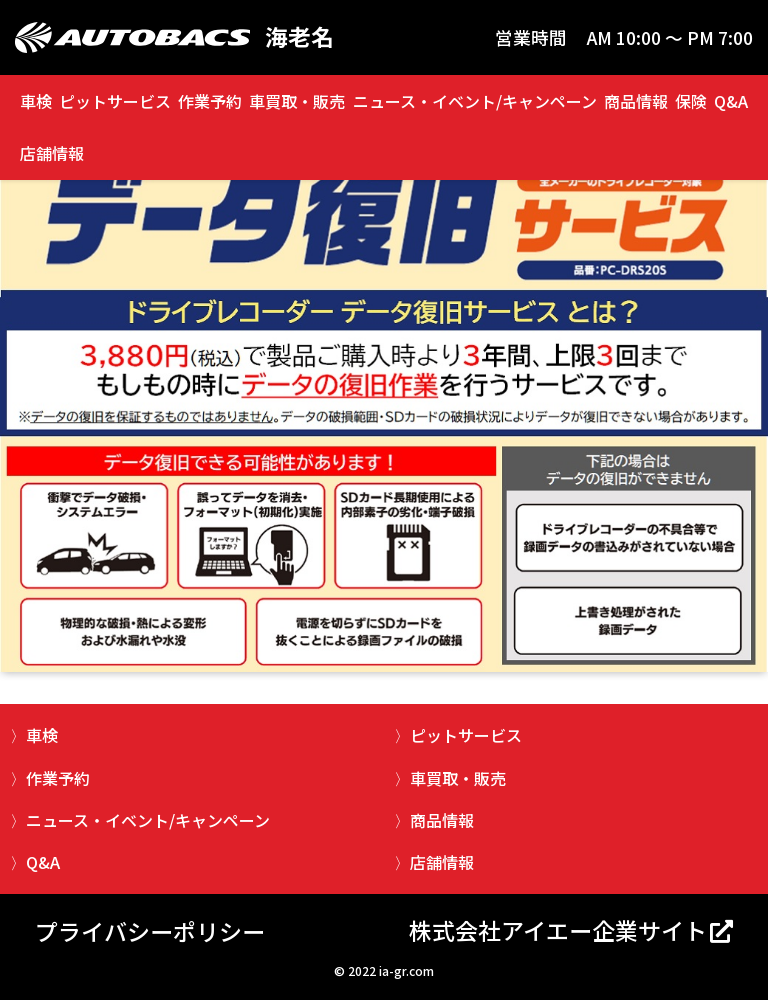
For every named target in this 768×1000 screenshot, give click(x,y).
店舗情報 (52, 153)
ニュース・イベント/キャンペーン (475, 101)
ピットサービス (115, 101)
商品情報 (636, 101)
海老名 (299, 37)
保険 (691, 101)
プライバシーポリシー (150, 931)
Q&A (731, 101)
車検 (36, 101)
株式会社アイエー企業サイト (558, 930)
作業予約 (210, 101)
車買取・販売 (297, 101)
